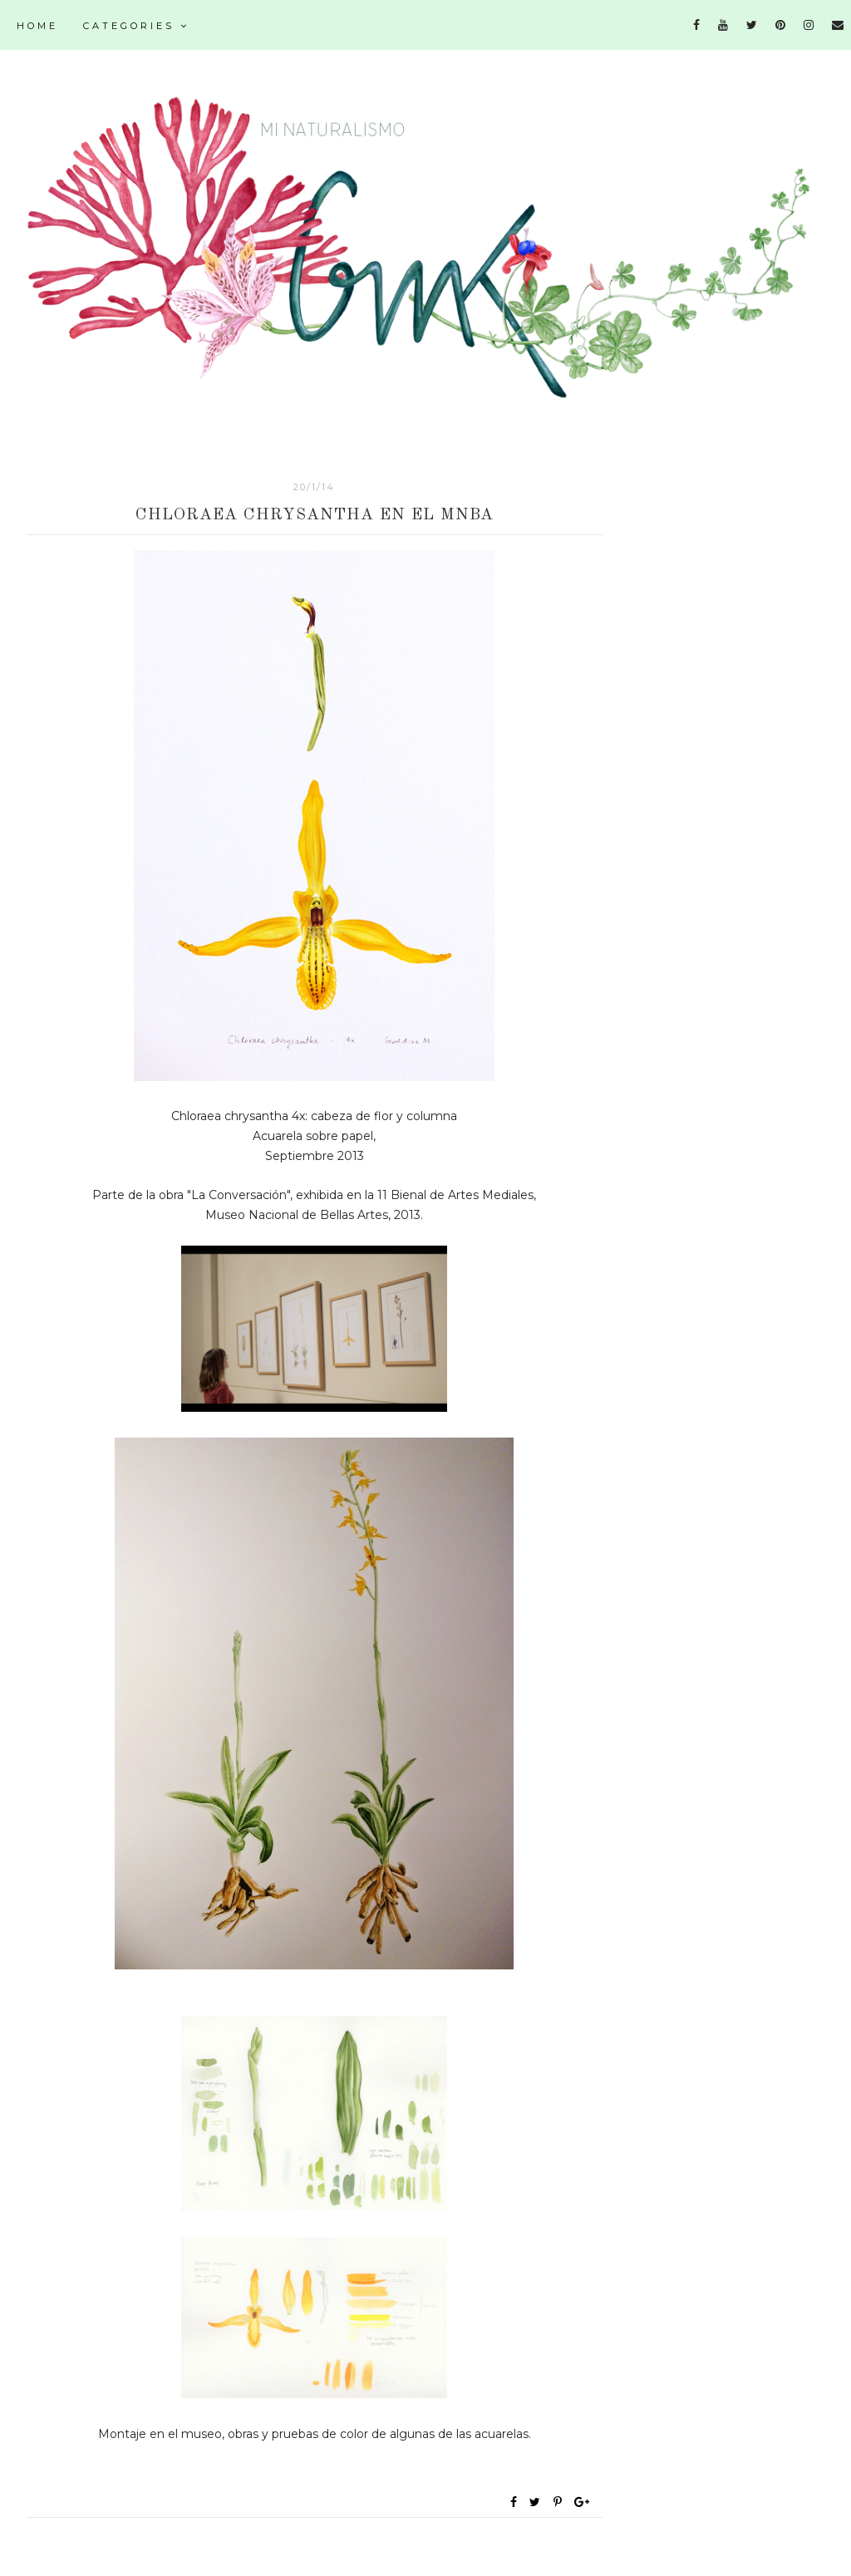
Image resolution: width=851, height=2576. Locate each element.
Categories (136, 26)
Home (37, 26)
